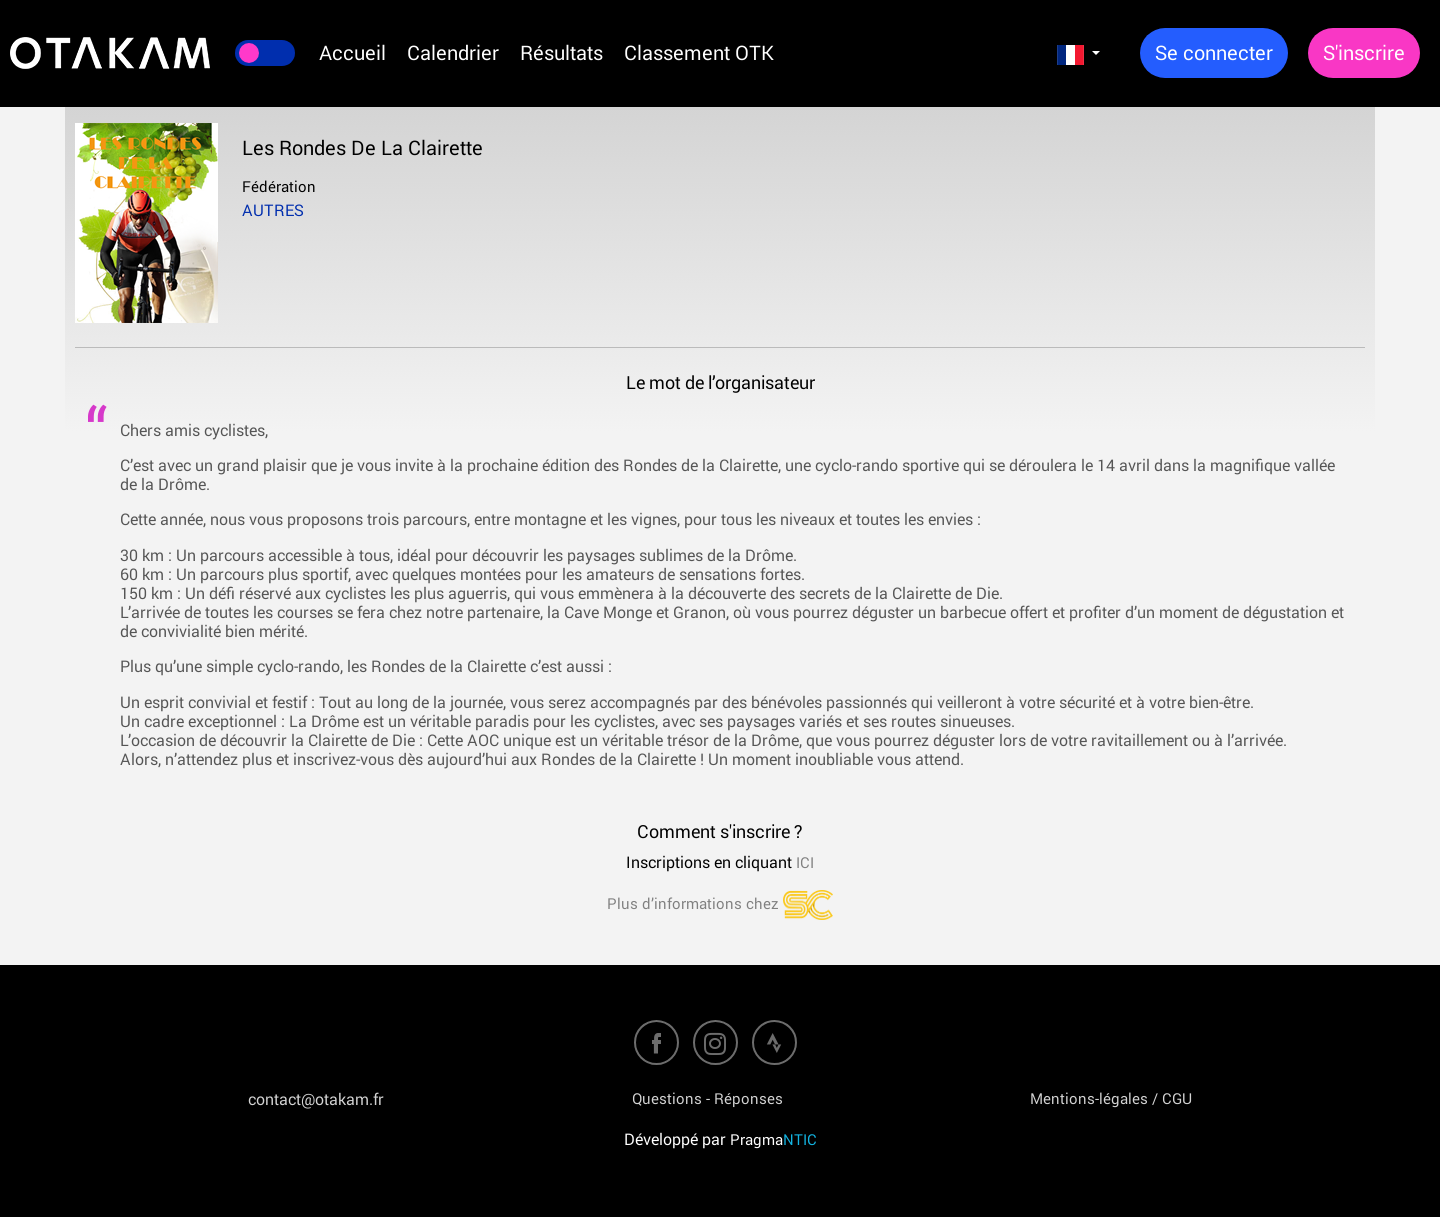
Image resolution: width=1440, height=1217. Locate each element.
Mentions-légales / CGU (1111, 1098)
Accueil (352, 52)
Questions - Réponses (707, 1098)
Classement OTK (699, 52)
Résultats (561, 52)
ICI (803, 862)
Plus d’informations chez (720, 903)
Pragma (773, 1139)
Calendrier (453, 52)
